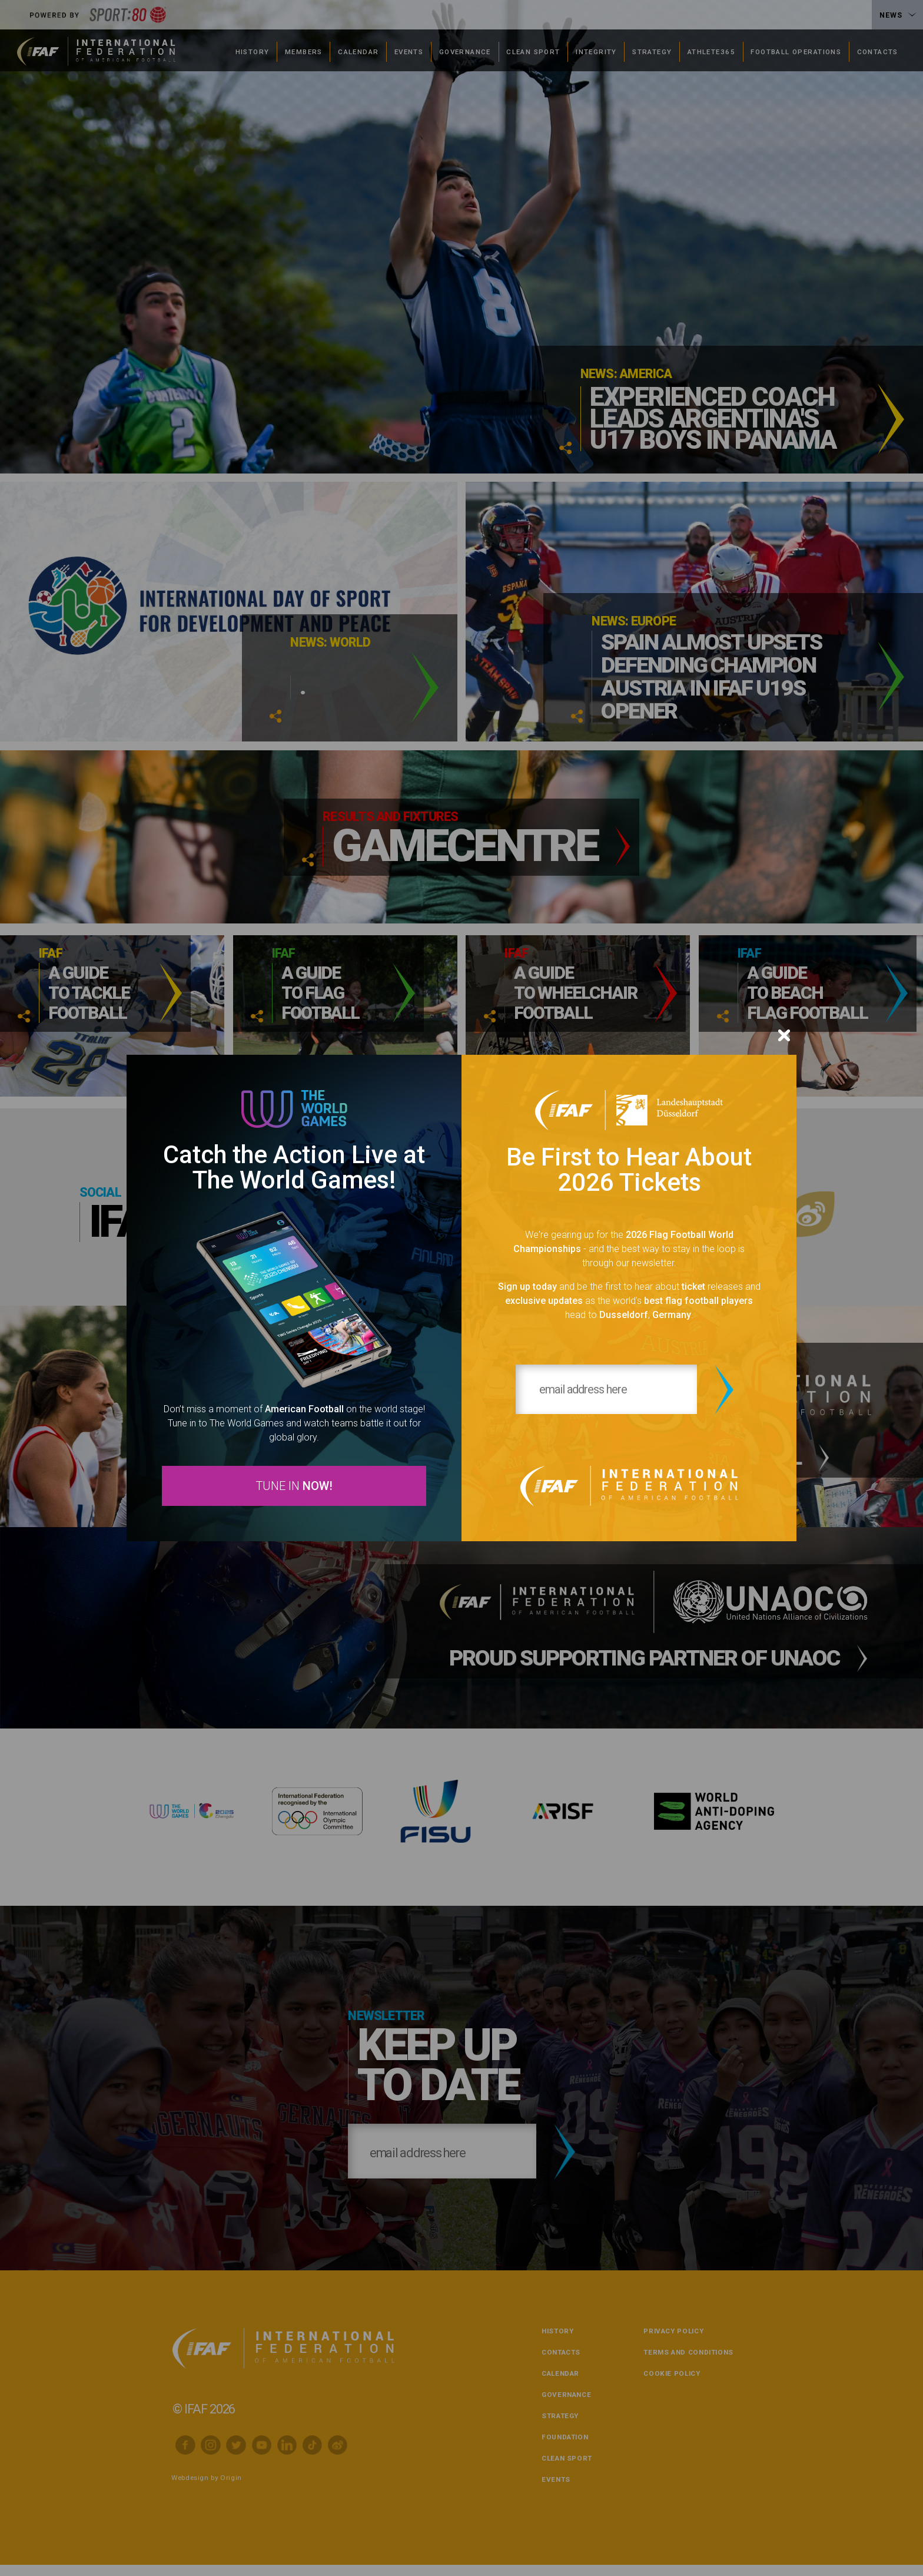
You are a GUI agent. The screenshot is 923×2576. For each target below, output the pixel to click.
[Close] (784, 1032)
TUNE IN (294, 1487)
